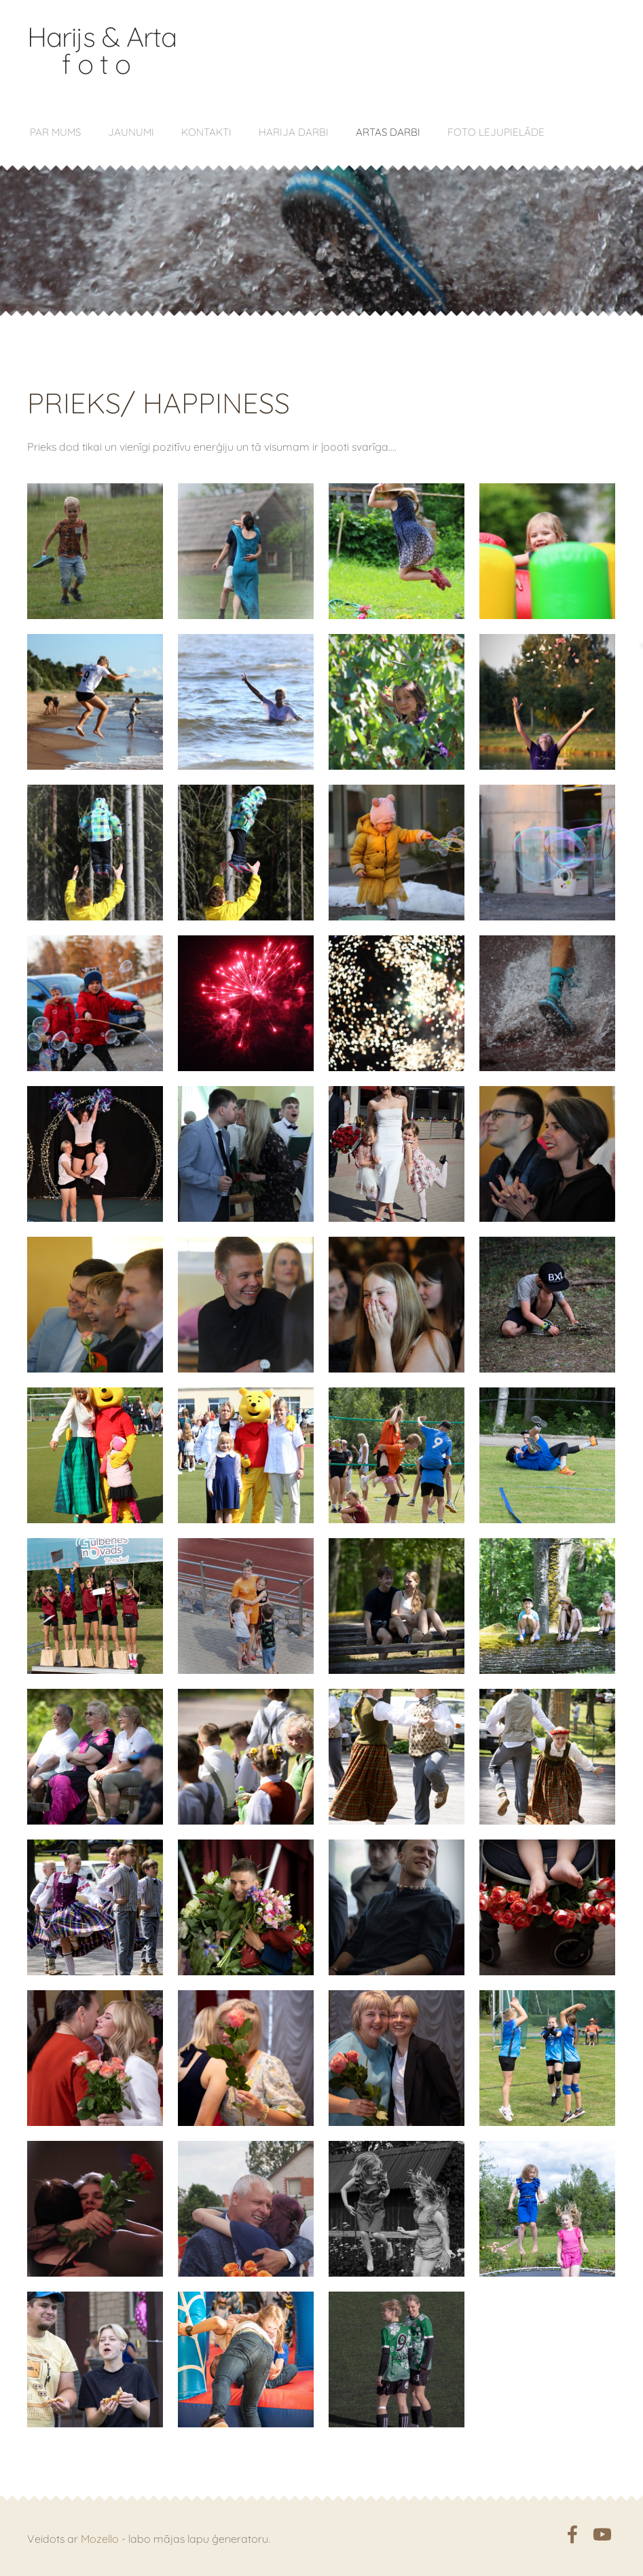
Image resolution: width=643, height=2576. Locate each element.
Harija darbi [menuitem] (294, 132)
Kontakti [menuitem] (206, 132)
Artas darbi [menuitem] (388, 132)
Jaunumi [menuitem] (131, 132)
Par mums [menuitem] (55, 132)
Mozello (100, 2538)
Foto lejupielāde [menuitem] (496, 132)
